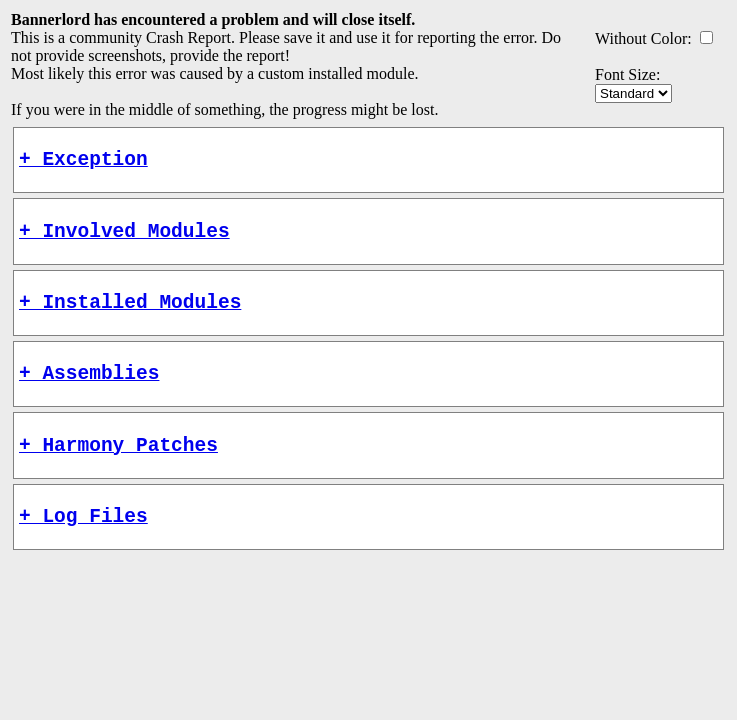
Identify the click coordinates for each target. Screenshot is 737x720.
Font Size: (627, 74)
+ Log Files (83, 544)
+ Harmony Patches (118, 468)
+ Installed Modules (130, 315)
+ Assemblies (89, 391)
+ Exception (83, 162)
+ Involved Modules (124, 239)
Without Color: (643, 38)
